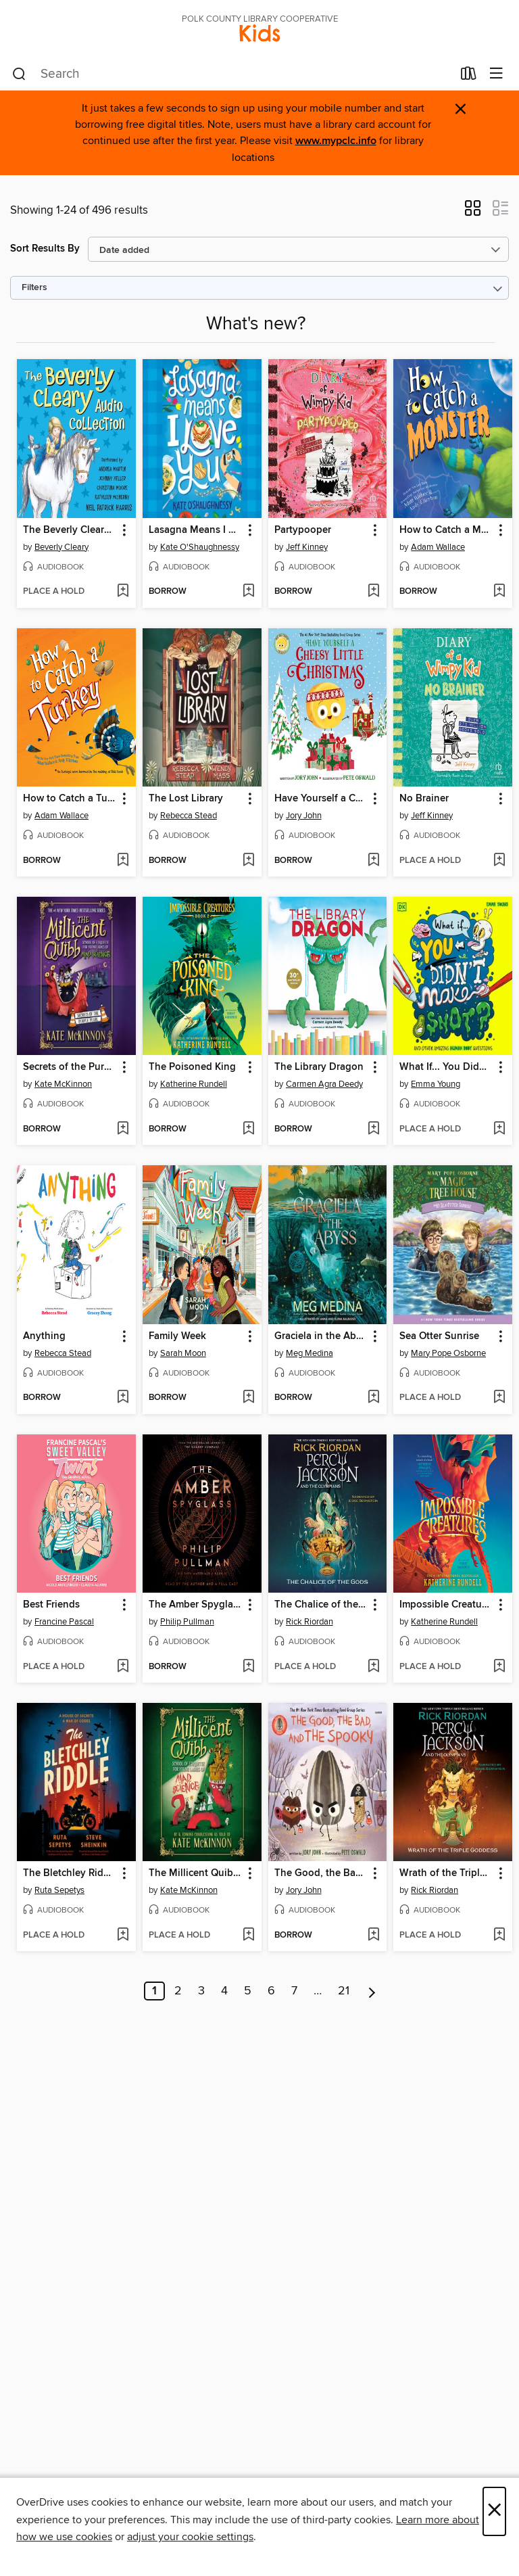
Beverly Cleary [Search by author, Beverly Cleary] (61, 547)
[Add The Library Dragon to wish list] (373, 1129)
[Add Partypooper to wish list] (373, 592)
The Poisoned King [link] (192, 1067)
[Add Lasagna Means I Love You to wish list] (248, 592)
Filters (34, 288)
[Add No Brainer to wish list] (499, 861)
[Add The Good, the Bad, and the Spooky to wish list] (373, 1935)
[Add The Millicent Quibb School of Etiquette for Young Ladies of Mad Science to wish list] (248, 1935)
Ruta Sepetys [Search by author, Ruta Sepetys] (59, 1890)
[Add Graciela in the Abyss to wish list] (373, 1398)
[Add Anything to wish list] (122, 1398)
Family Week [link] (177, 1336)
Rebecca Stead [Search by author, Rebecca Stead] (188, 815)
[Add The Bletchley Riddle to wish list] (122, 1935)
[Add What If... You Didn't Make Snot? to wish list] (499, 1129)
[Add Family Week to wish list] (248, 1398)
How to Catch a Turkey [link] (70, 799)
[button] (472, 212)
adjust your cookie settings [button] (190, 2537)
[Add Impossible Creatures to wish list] (499, 1667)
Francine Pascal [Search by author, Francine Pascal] (64, 1621)
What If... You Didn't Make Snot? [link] (446, 1067)
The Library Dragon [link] (319, 1067)
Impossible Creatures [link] (446, 1605)
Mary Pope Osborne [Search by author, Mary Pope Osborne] (448, 1353)
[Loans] (468, 76)
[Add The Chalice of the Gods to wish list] (373, 1667)
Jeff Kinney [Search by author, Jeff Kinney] (307, 547)
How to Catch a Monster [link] (446, 530)
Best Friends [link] (51, 1605)
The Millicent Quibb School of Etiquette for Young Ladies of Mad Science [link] (196, 1873)
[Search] (19, 74)
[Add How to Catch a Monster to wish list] (499, 592)
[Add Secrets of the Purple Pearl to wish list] (122, 1129)
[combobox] (232, 74)
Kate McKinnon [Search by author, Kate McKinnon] (63, 1084)
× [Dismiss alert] (460, 109)
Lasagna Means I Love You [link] (196, 530)
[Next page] (372, 1991)
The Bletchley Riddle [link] (70, 1873)
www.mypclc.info (335, 141)
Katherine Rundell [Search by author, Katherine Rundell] (193, 1084)
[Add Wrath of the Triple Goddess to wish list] (499, 1935)
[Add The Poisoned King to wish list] (248, 1129)
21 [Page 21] (343, 1991)
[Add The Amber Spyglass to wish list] (248, 1667)
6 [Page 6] (271, 1991)
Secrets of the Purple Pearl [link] (70, 1067)
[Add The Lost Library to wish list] (248, 861)
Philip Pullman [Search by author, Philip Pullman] (187, 1621)
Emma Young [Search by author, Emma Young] (435, 1084)
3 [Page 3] (201, 1991)
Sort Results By (45, 248)
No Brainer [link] (424, 799)
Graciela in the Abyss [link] (321, 1336)
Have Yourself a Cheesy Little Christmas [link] (321, 799)
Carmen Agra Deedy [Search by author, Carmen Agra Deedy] (324, 1084)
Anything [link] (44, 1336)
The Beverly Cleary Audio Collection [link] (70, 530)
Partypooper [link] (302, 530)
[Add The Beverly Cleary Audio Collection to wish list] (122, 592)
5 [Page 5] (247, 1991)
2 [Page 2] (178, 1991)
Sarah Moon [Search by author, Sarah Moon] (183, 1353)
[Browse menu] (496, 74)
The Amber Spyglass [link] (196, 1605)
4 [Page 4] (224, 1991)
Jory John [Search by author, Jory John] (304, 815)
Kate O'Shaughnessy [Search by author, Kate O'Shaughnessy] (199, 547)
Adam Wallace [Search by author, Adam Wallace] (438, 547)
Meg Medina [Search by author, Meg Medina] (309, 1353)
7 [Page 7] (294, 1991)
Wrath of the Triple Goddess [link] (446, 1873)
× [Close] (494, 2511)
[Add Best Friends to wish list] (122, 1667)
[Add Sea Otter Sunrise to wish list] (499, 1398)
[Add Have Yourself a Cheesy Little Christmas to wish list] (373, 861)
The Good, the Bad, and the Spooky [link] (321, 1873)
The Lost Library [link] (186, 799)
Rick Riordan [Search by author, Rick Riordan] (309, 1621)
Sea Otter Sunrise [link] (439, 1336)
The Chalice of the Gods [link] (321, 1605)
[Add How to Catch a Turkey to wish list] (122, 861)
